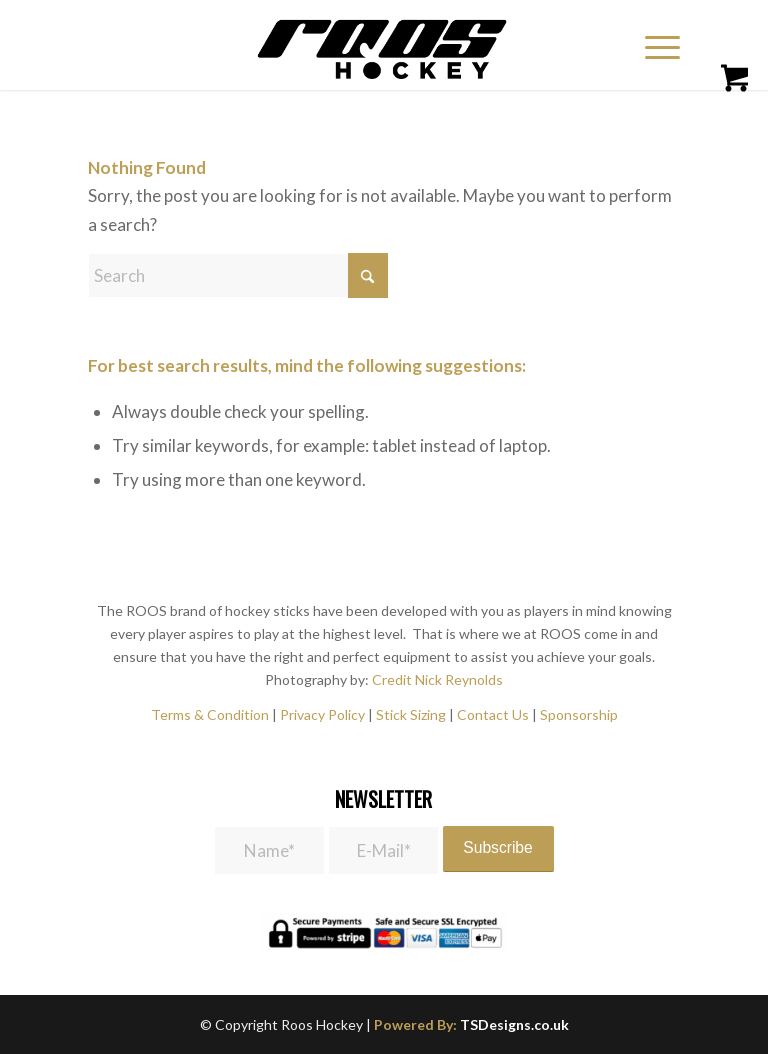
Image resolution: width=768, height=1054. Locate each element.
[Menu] (652, 45)
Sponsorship (579, 714)
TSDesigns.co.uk (514, 1024)
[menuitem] (659, 45)
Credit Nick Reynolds (437, 679)
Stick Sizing (411, 714)
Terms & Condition (210, 714)
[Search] (238, 275)
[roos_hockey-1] (384, 45)
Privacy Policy (322, 714)
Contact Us (494, 714)
